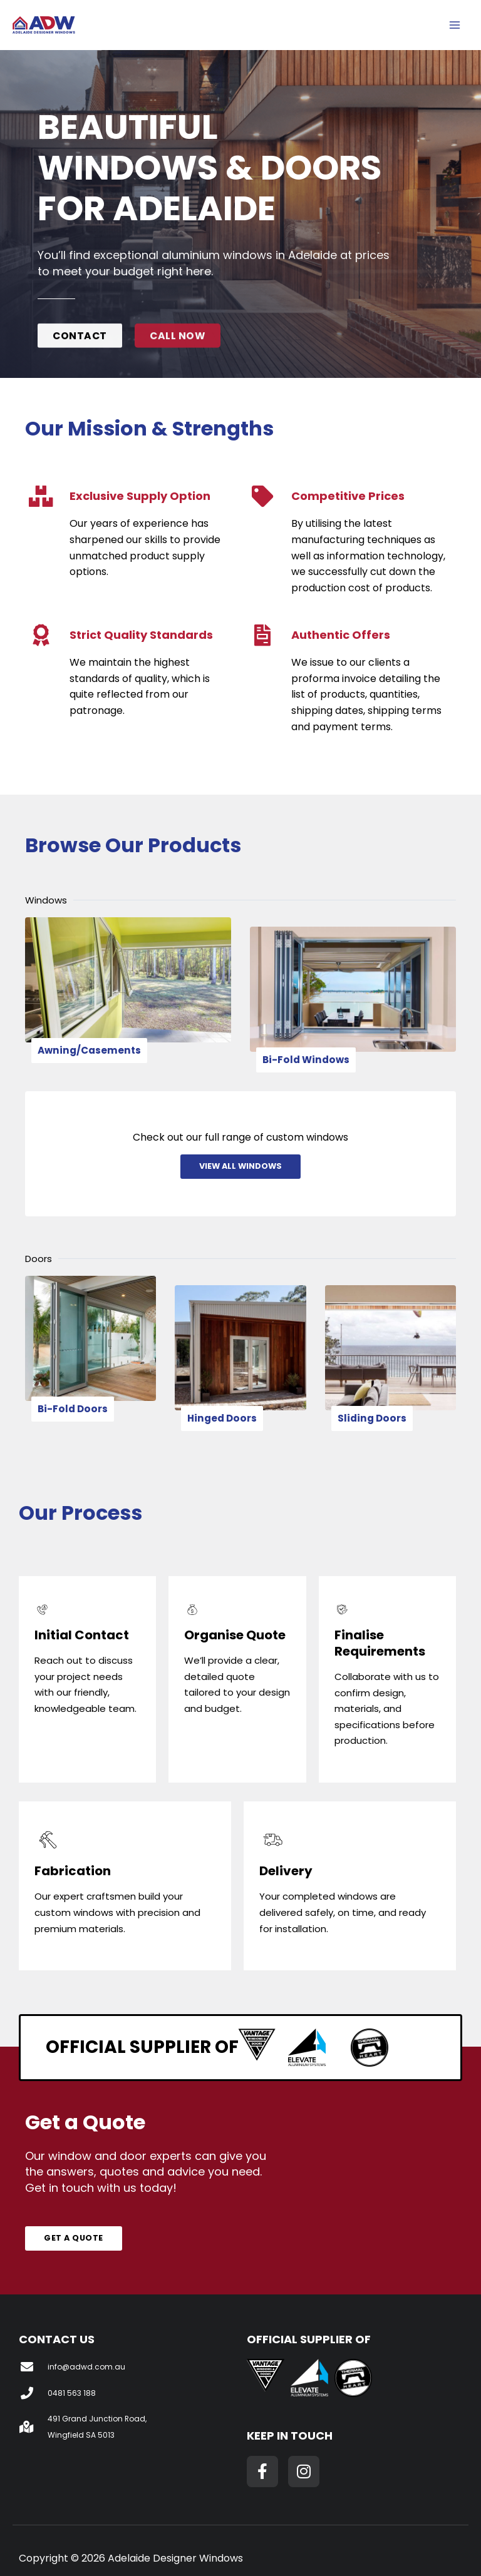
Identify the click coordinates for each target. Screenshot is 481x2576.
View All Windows (240, 1159)
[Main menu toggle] (454, 27)
